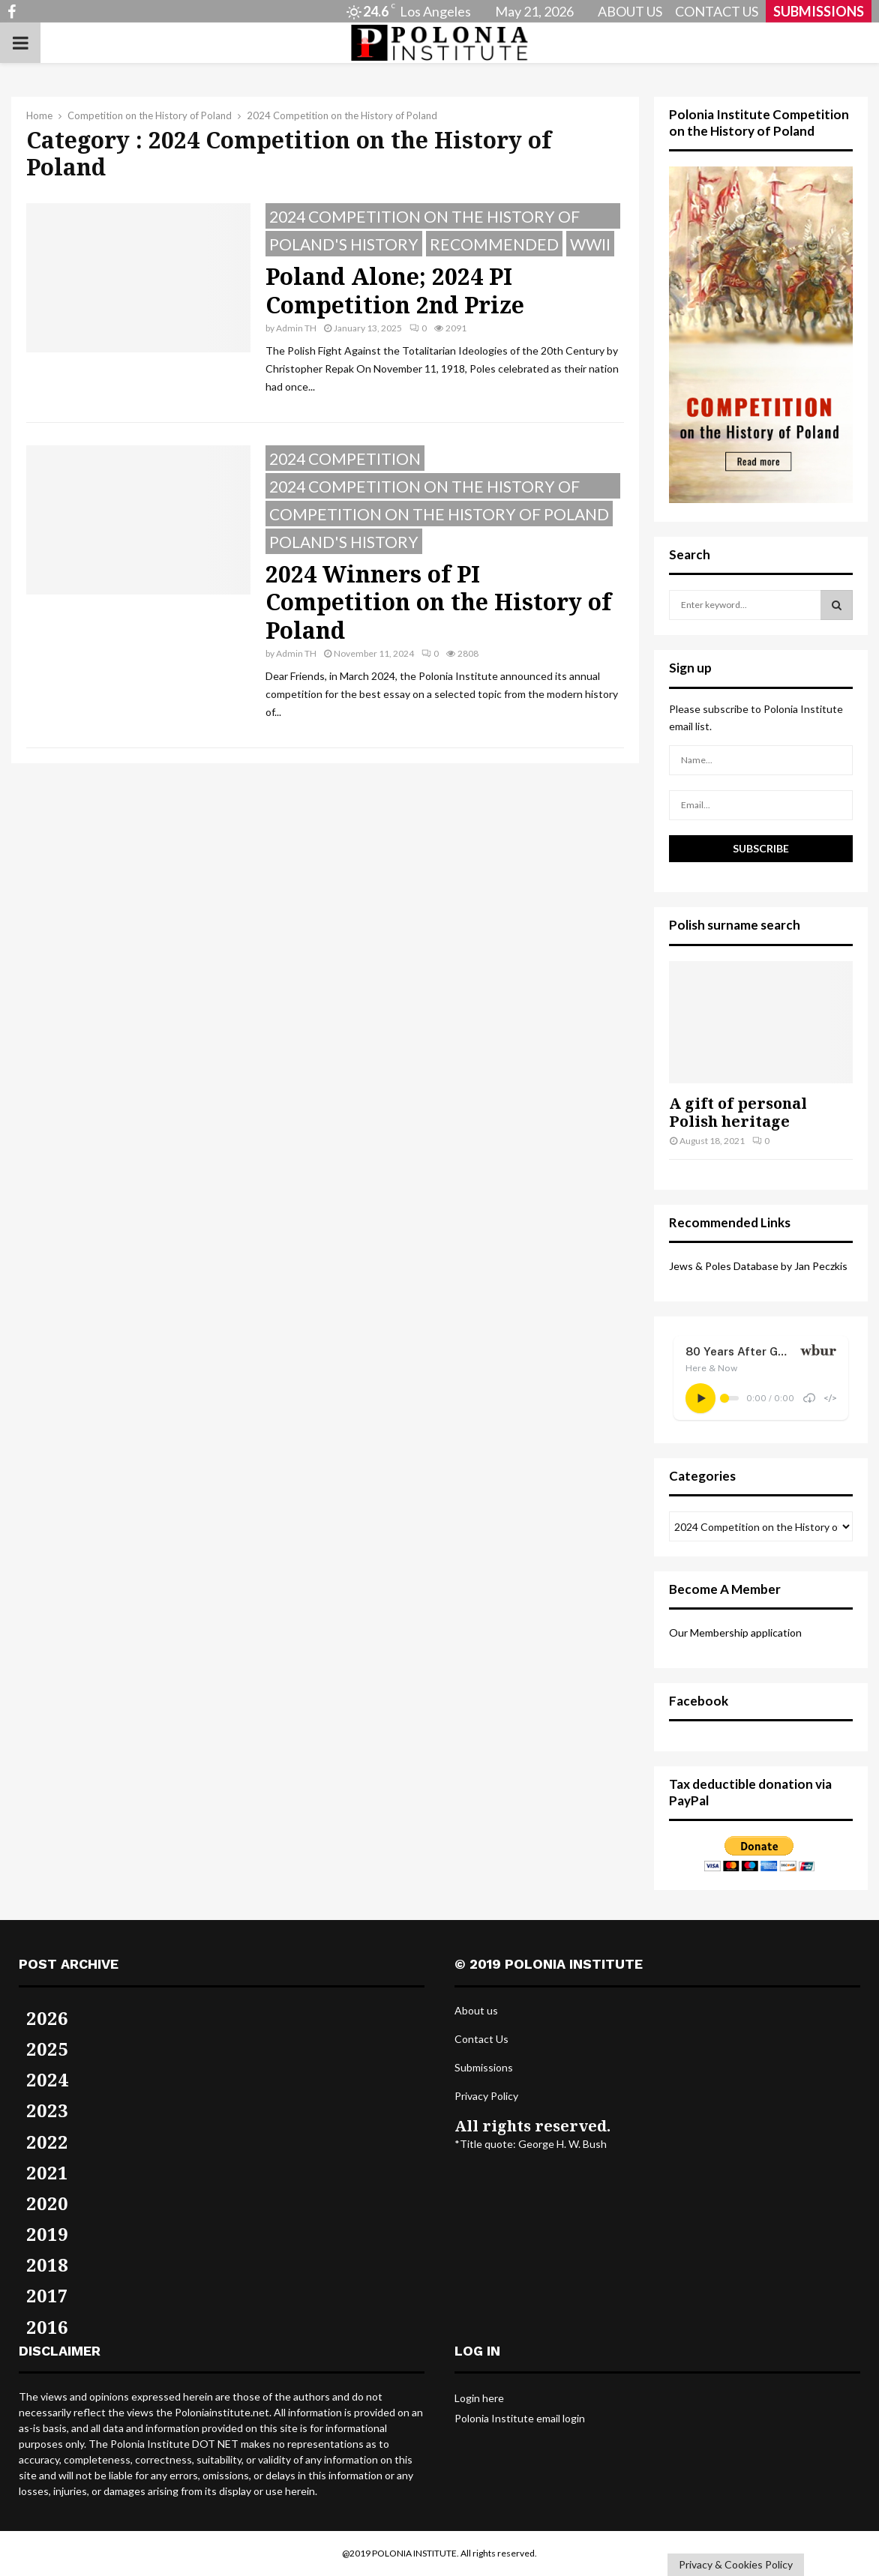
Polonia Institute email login (519, 2418)
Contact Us (481, 2038)
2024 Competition (345, 458)
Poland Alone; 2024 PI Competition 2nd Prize (395, 290)
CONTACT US (716, 11)
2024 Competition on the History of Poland (424, 218)
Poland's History (343, 244)
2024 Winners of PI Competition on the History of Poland (438, 602)
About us (476, 2010)
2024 (47, 2079)
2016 (47, 2326)
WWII (590, 244)
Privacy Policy (486, 2095)
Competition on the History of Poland (439, 514)
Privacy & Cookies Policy (736, 2564)
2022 (47, 2141)
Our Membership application (735, 1632)
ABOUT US (630, 11)
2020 (47, 2203)
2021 (47, 2172)
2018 (47, 2264)
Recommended (494, 244)
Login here (479, 2398)
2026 (47, 2017)
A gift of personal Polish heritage (738, 1112)
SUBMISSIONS (818, 11)
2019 (47, 2233)
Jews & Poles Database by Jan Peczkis (758, 1266)
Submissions (483, 2067)
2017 (47, 2295)
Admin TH (296, 328)
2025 (47, 2048)
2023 (47, 2110)
